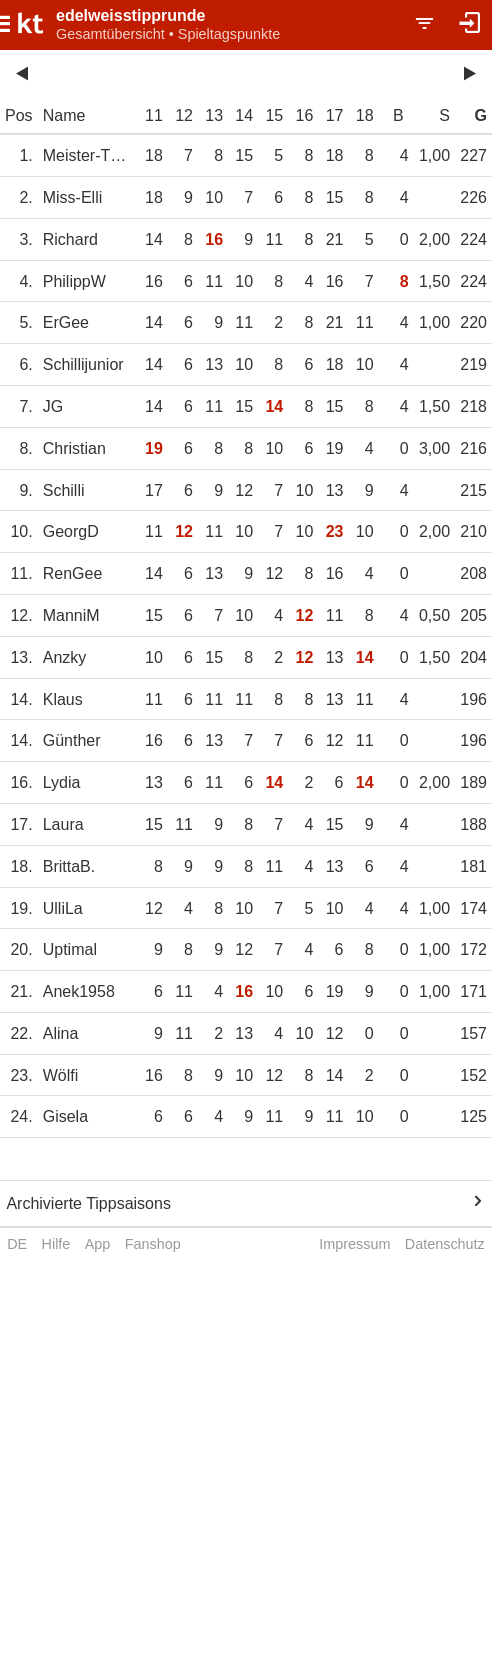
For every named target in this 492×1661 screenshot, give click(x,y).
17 (335, 115)
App (98, 1244)
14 (244, 115)
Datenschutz (445, 1244)
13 (214, 115)
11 (154, 115)
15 (274, 115)
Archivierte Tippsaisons (88, 1203)
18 (365, 115)
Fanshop (153, 1244)
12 (184, 115)
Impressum (354, 1244)
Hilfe (56, 1244)
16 (305, 115)
